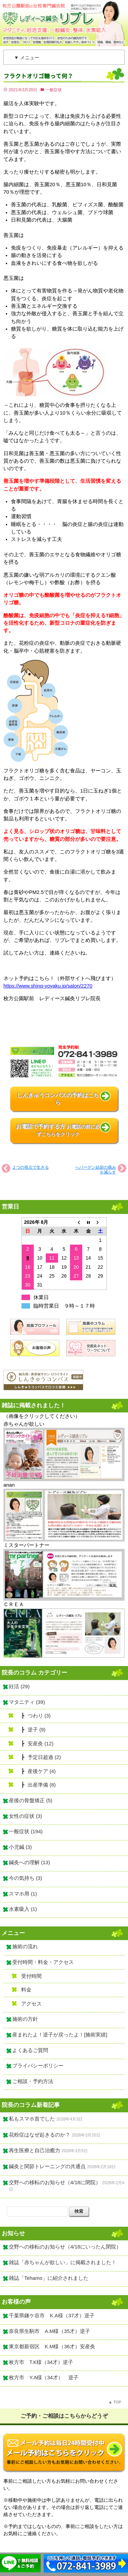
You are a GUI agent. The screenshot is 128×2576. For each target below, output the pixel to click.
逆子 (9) (36, 1729)
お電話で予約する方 (58, 1130)
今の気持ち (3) (25, 1878)
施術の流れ (25, 1946)
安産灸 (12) (41, 1743)
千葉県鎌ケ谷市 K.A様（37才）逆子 (52, 2315)
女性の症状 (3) (25, 1816)
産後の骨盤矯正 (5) (30, 1800)
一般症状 (53, 89)
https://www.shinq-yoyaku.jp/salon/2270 (47, 986)
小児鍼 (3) (20, 1847)
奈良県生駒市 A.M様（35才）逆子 (49, 2331)
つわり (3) (39, 1715)
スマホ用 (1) (23, 1894)
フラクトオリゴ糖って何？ (38, 76)
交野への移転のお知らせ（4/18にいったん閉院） (65, 2247)
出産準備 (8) (42, 1785)
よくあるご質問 (30, 2050)
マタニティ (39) (27, 1702)
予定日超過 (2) (44, 1757)
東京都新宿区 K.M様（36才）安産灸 (52, 2346)
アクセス (31, 2003)
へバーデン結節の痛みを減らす (95, 1169)
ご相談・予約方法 (32, 2081)
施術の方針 (25, 2019)
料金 (26, 1990)
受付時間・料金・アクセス (43, 1962)
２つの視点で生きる (30, 1167)
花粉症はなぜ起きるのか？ (39, 2135)
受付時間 (31, 1976)
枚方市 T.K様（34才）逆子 (41, 2362)
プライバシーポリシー (37, 2065)
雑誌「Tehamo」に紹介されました (48, 2278)
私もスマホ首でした (32, 2119)
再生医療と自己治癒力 (34, 2150)
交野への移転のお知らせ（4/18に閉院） (55, 2182)
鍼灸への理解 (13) (29, 1862)
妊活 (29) (19, 1686)
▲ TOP (115, 2402)
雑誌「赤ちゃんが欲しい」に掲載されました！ (62, 2262)
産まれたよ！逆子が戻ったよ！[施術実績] (59, 2034)
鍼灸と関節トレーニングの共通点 (47, 2166)
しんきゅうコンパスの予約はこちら (58, 1098)
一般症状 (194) (26, 1831)
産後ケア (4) (42, 1771)
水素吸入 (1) (23, 1909)
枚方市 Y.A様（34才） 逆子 (44, 2377)
